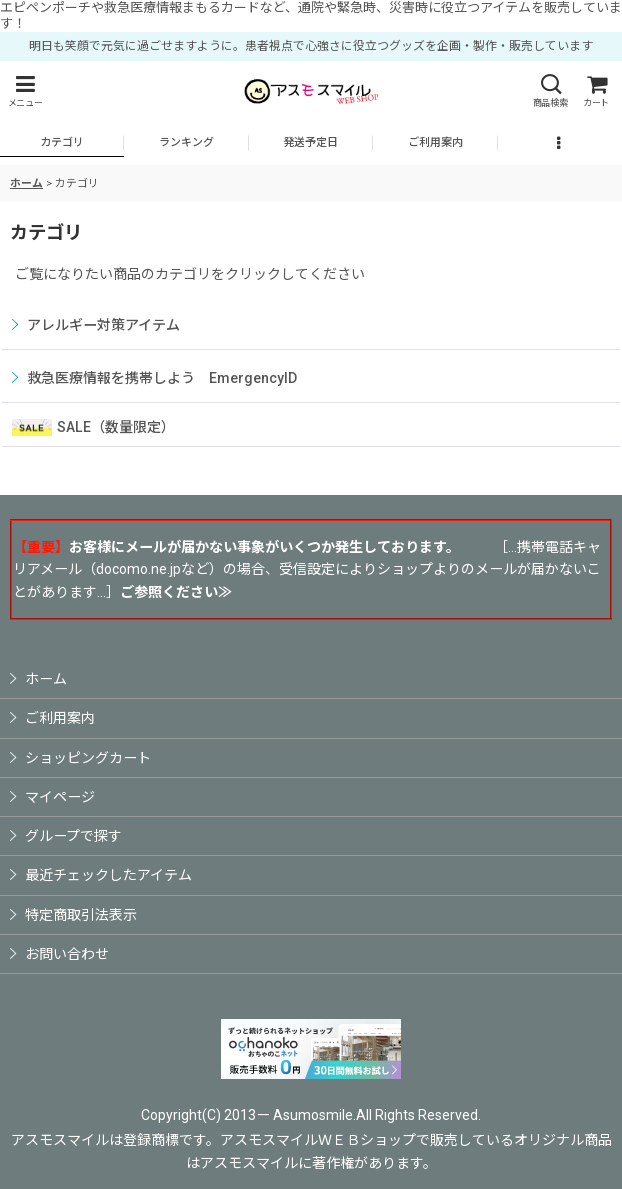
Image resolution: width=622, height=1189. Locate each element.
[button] (25, 91)
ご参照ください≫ (176, 592)
